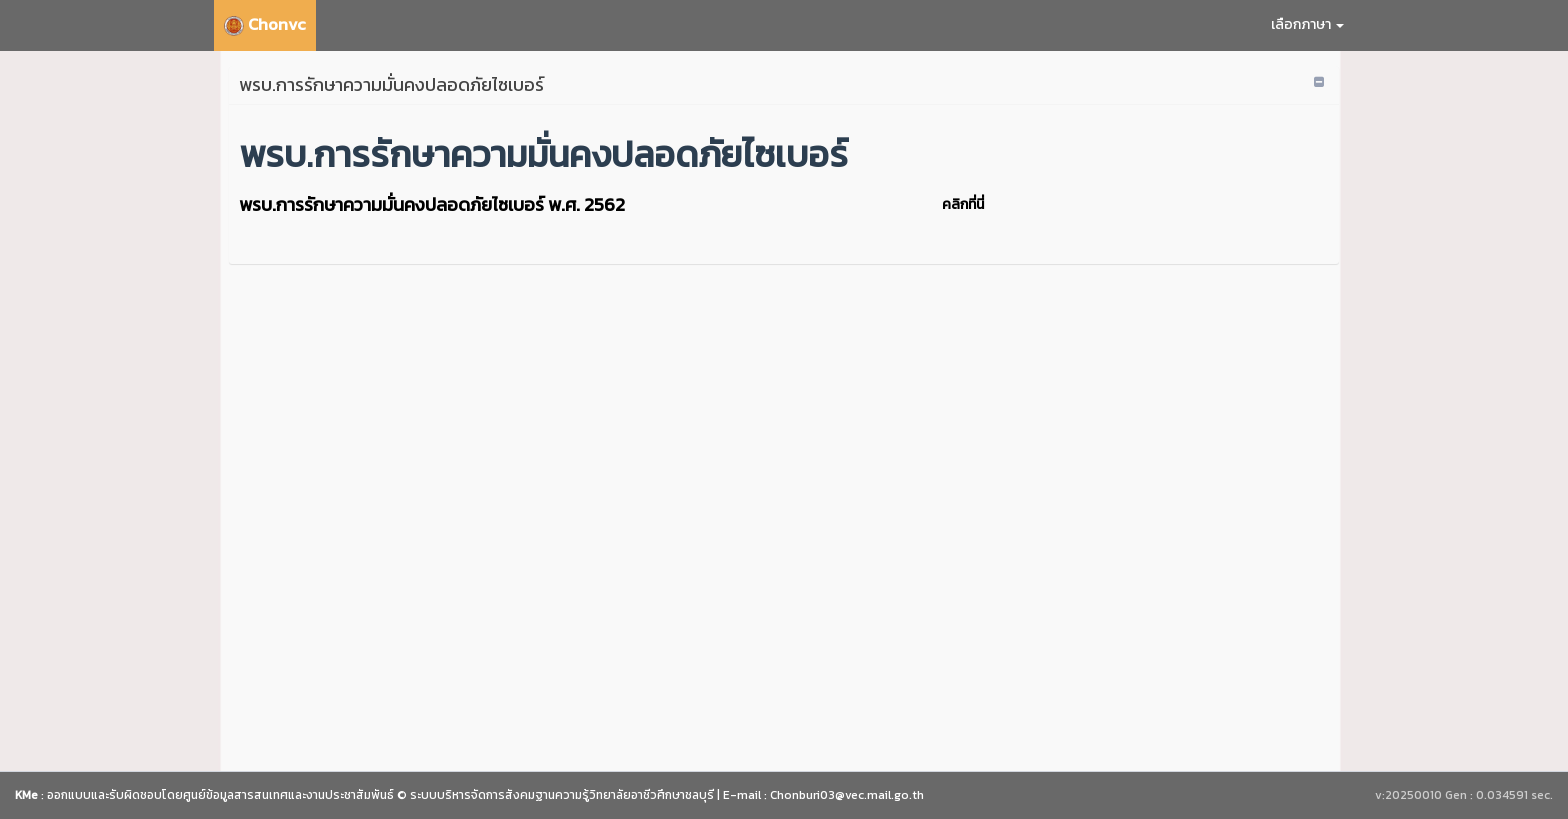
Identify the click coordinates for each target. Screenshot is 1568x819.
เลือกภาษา (1307, 24)
